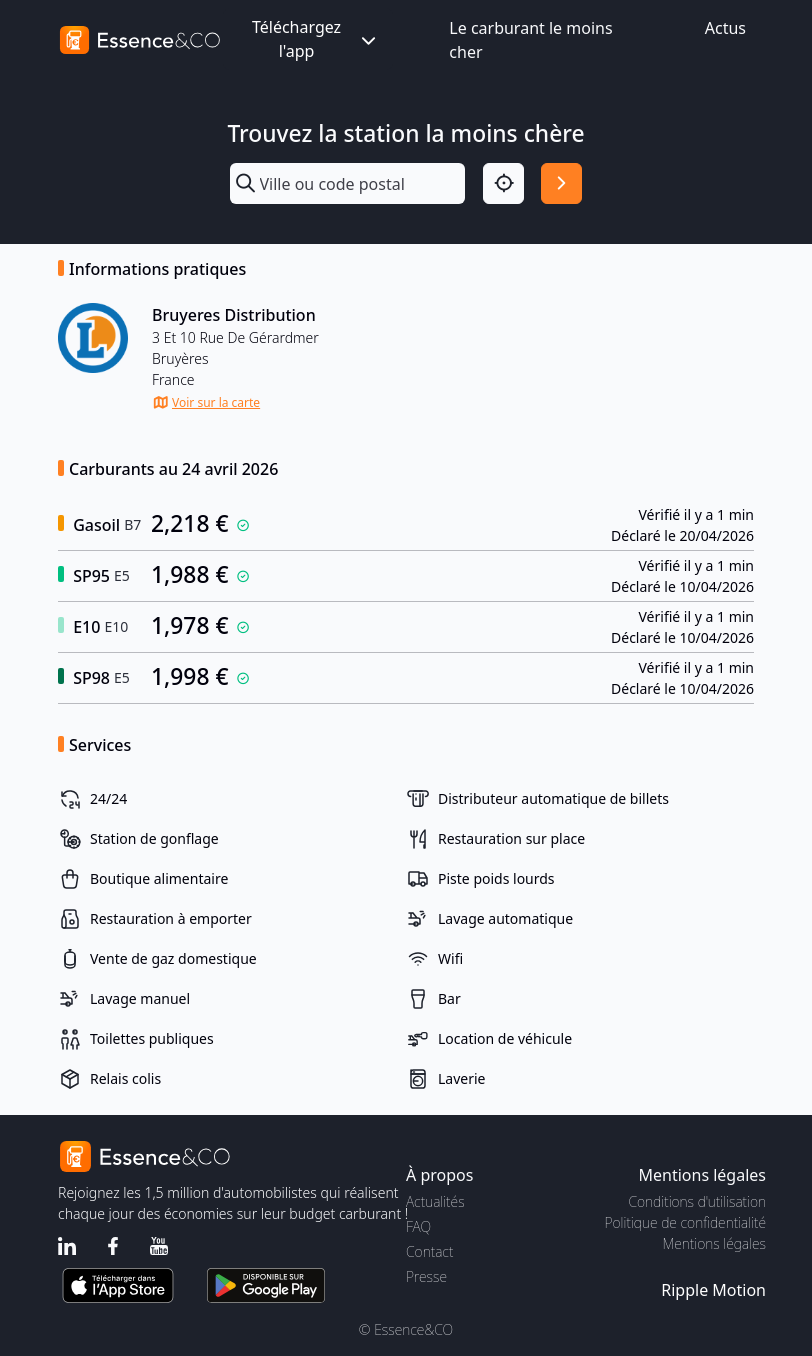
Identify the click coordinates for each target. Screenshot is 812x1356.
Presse (426, 1276)
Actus (725, 28)
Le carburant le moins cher (530, 40)
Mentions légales (714, 1243)
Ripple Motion (713, 1290)
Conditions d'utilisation (697, 1201)
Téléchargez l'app (316, 39)
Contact (429, 1251)
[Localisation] (503, 183)
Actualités (435, 1201)
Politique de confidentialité (685, 1222)
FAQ (418, 1226)
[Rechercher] (561, 183)
